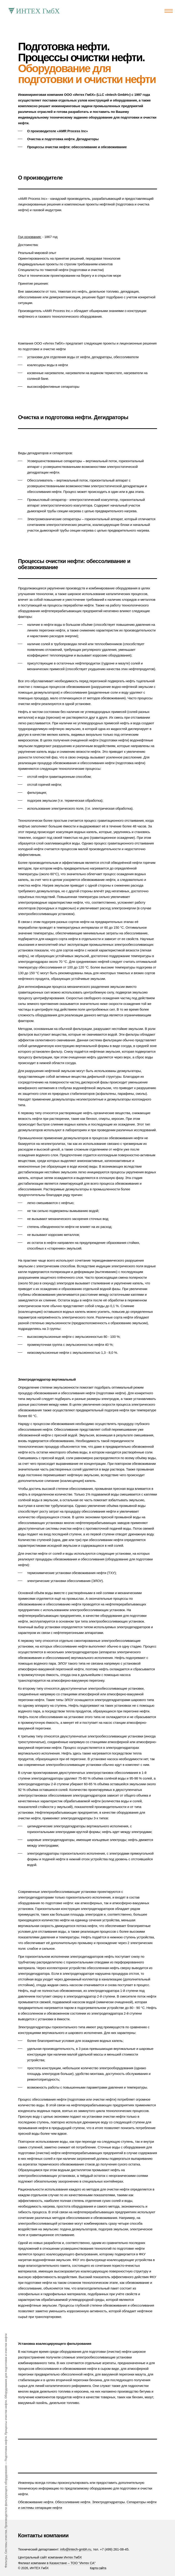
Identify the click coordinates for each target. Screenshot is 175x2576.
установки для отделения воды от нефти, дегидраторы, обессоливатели (83, 357)
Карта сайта (98, 2568)
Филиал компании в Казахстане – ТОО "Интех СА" (56, 2563)
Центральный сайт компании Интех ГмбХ (50, 2557)
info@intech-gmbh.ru (75, 2549)
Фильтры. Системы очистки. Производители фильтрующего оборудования (6, 2516)
